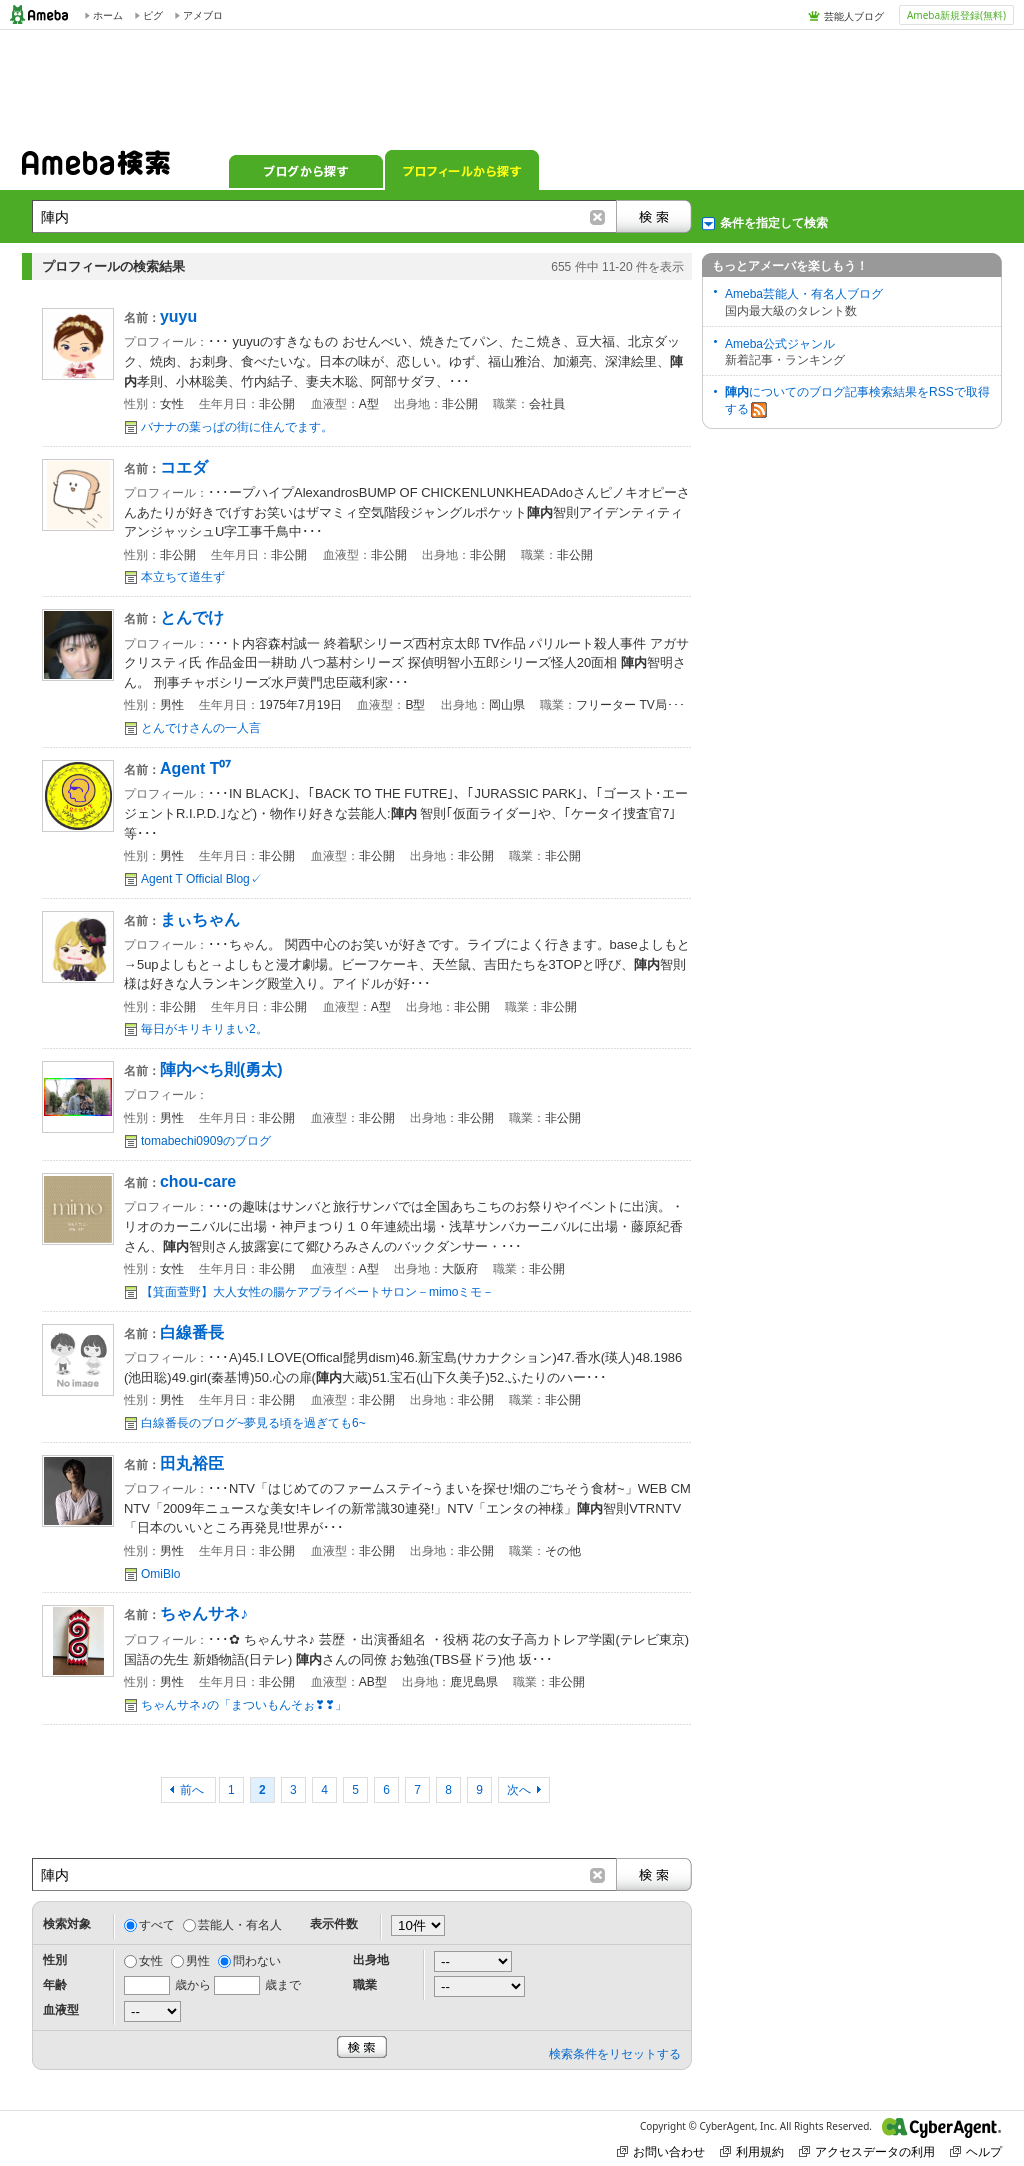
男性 (198, 1961)
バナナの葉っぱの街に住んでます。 (237, 427)
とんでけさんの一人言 (201, 728)
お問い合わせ (661, 2151)
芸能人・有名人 (240, 1925)
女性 (151, 1961)
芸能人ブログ (854, 16)
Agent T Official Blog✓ (201, 879)
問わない (257, 1961)
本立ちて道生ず (183, 577)
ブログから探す (306, 170)
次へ (519, 1790)
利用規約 (752, 2151)
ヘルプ (976, 2151)
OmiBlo (160, 1574)
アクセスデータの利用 (867, 2151)
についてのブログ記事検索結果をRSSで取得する (857, 401)
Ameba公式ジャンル (780, 344)
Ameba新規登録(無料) (956, 15)
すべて (157, 1925)
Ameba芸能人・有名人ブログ (804, 294)
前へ (193, 1790)
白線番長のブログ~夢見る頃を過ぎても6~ (253, 1423)
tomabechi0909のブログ (206, 1141)
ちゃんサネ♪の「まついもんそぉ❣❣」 (244, 1705)
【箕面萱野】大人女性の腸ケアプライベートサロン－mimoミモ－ (317, 1292)
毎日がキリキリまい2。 (204, 1029)
